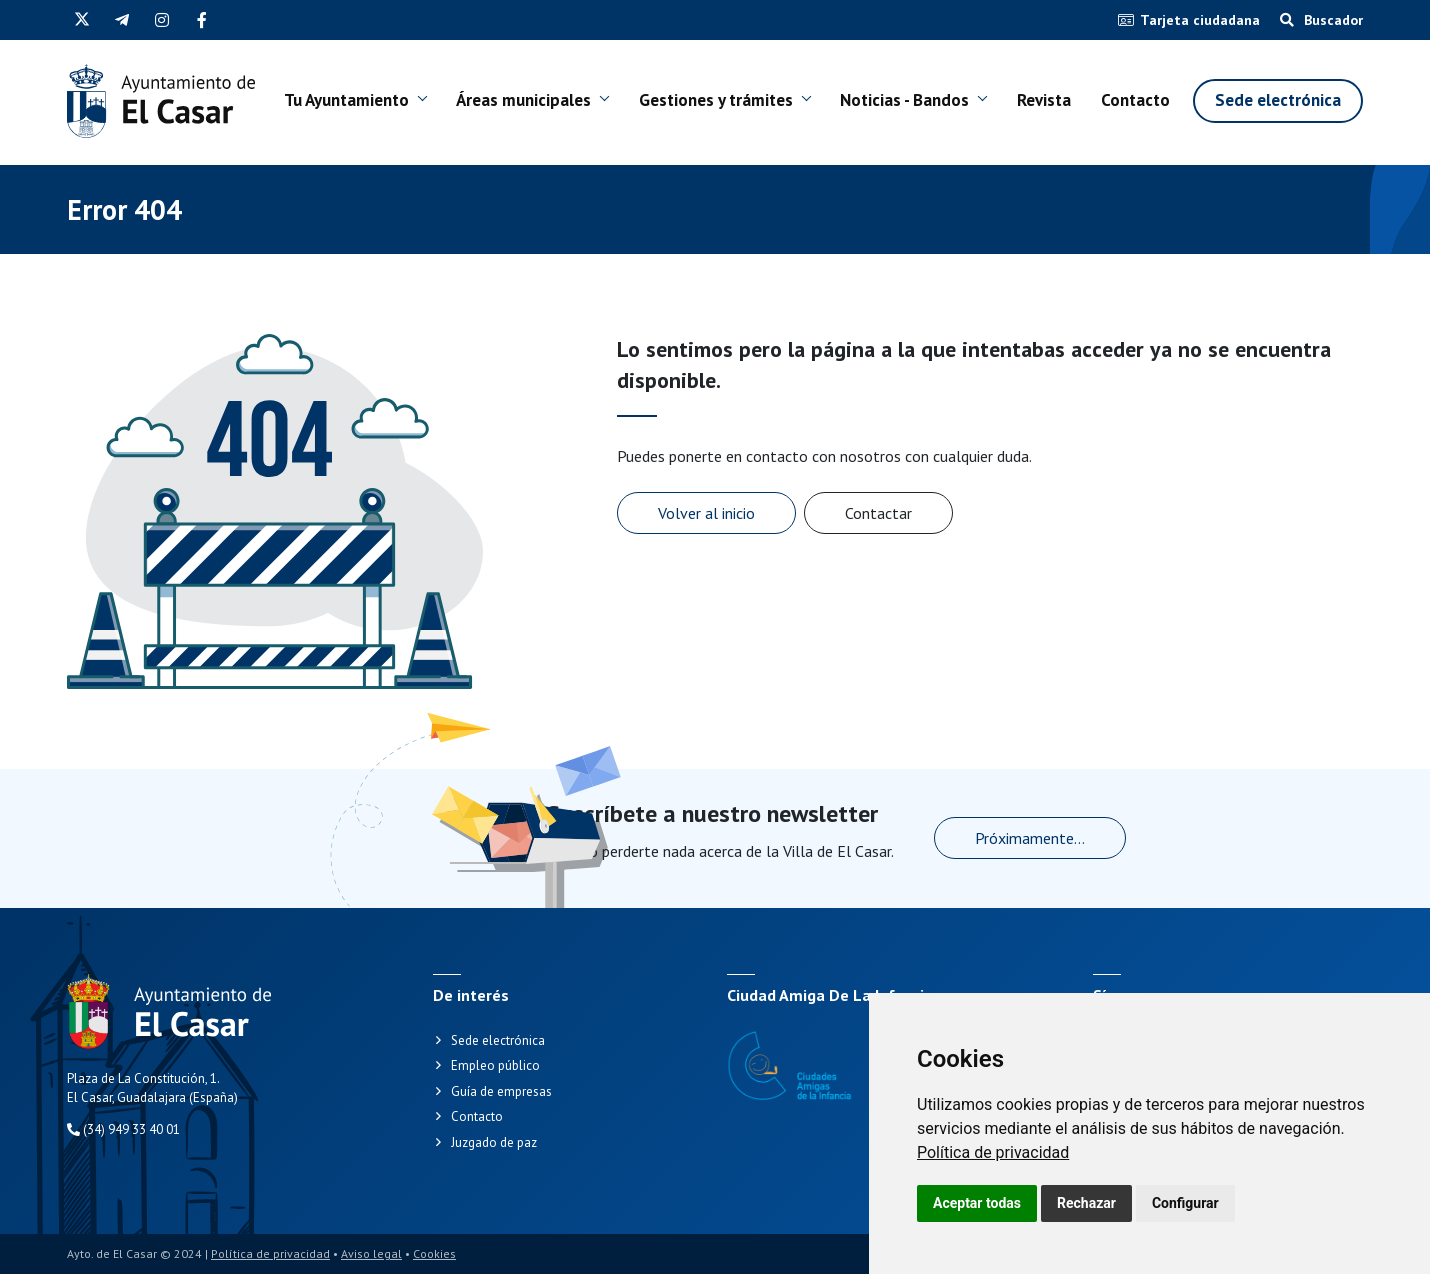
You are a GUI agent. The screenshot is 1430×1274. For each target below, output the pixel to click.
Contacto (1135, 104)
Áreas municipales (499, 104)
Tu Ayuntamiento (334, 104)
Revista (1043, 104)
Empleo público (495, 1065)
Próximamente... (1030, 838)
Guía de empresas (501, 1091)
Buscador (1321, 20)
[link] (993, 1152)
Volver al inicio (706, 513)
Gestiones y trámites (681, 104)
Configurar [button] (1185, 1203)
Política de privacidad (993, 1152)
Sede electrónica (1278, 104)
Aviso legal (371, 1253)
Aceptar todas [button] (977, 1203)
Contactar (878, 513)
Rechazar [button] (1086, 1203)
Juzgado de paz (494, 1142)
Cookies (434, 1253)
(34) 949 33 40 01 (123, 1129)
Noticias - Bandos (873, 104)
